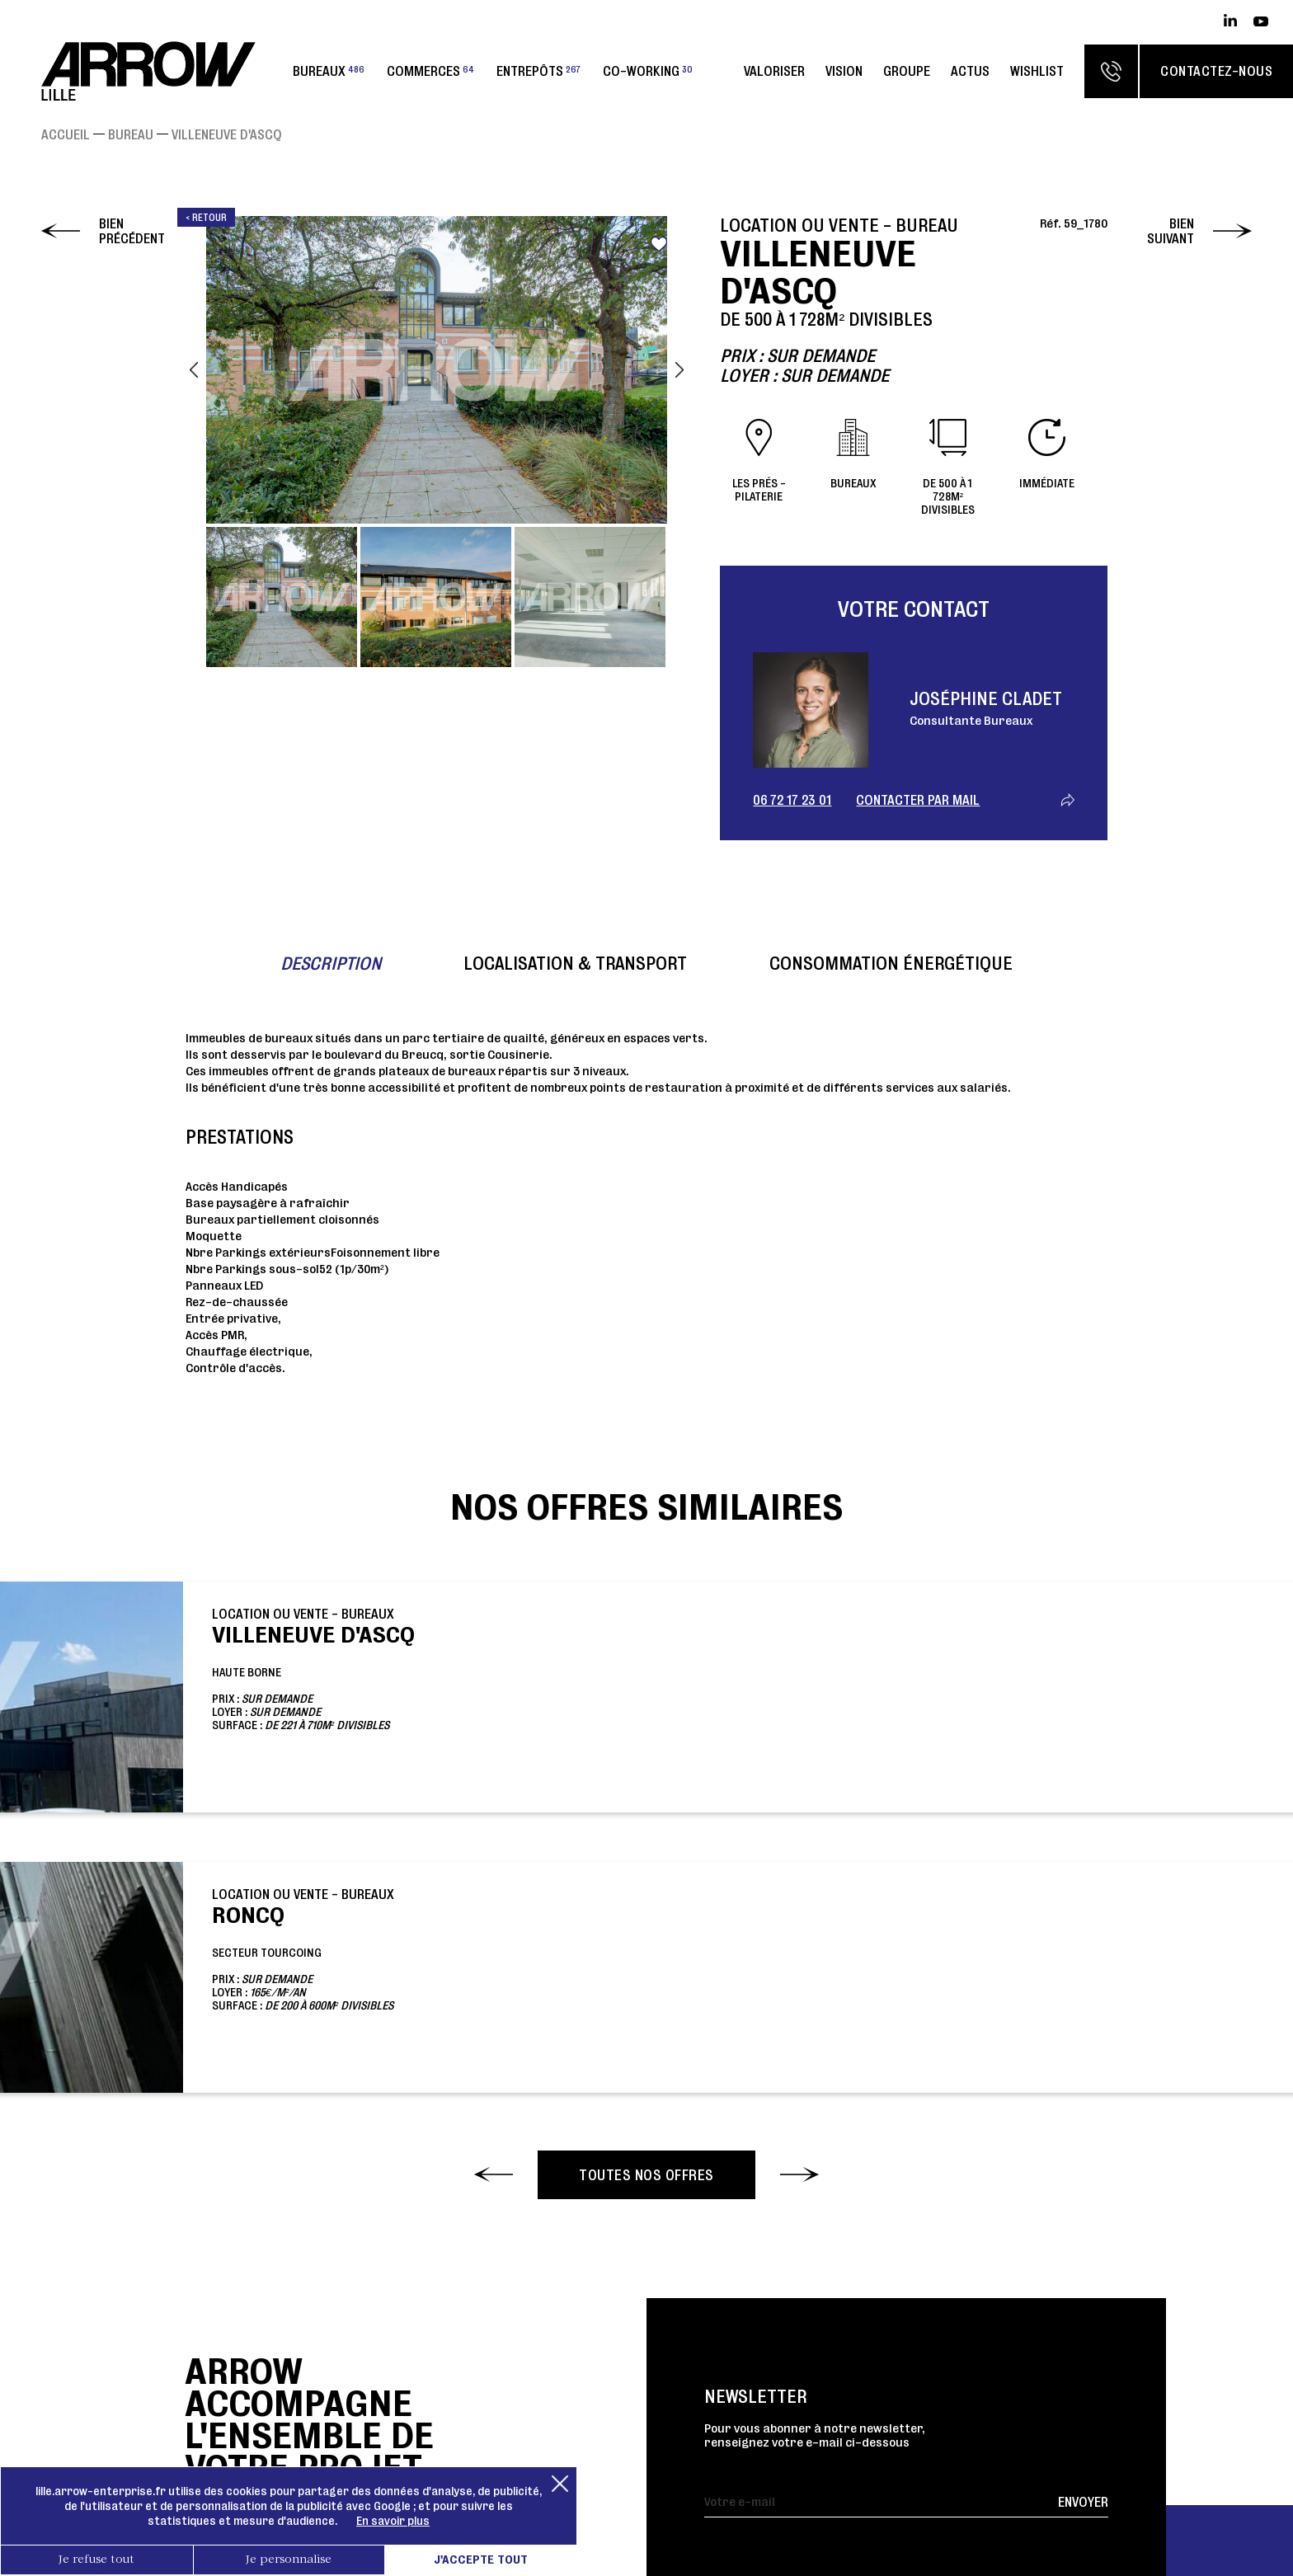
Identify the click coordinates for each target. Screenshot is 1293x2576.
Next (679, 369)
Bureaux (328, 70)
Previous (193, 369)
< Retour (206, 217)
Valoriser (774, 70)
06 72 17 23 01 (792, 799)
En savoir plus (393, 2520)
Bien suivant (1170, 231)
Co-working (648, 70)
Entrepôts (538, 70)
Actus (970, 70)
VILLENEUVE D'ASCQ (227, 134)
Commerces (430, 70)
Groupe (906, 70)
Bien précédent (132, 231)
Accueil (65, 134)
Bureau (130, 134)
